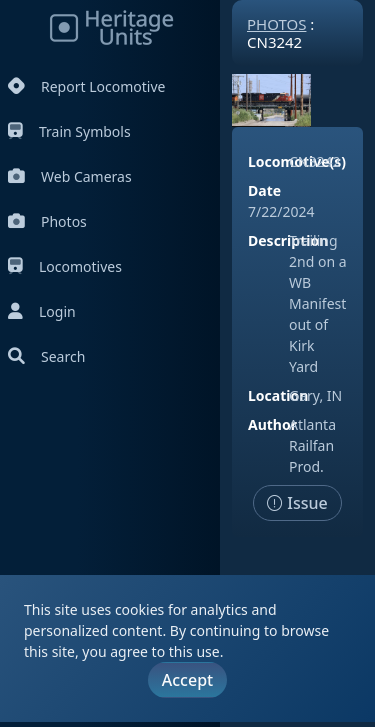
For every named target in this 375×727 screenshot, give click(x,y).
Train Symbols (69, 131)
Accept (187, 680)
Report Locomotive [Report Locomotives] (86, 86)
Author (272, 424)
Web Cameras (70, 176)
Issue (297, 503)
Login (42, 311)
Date (264, 190)
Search (46, 356)
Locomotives (65, 266)
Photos (47, 221)
